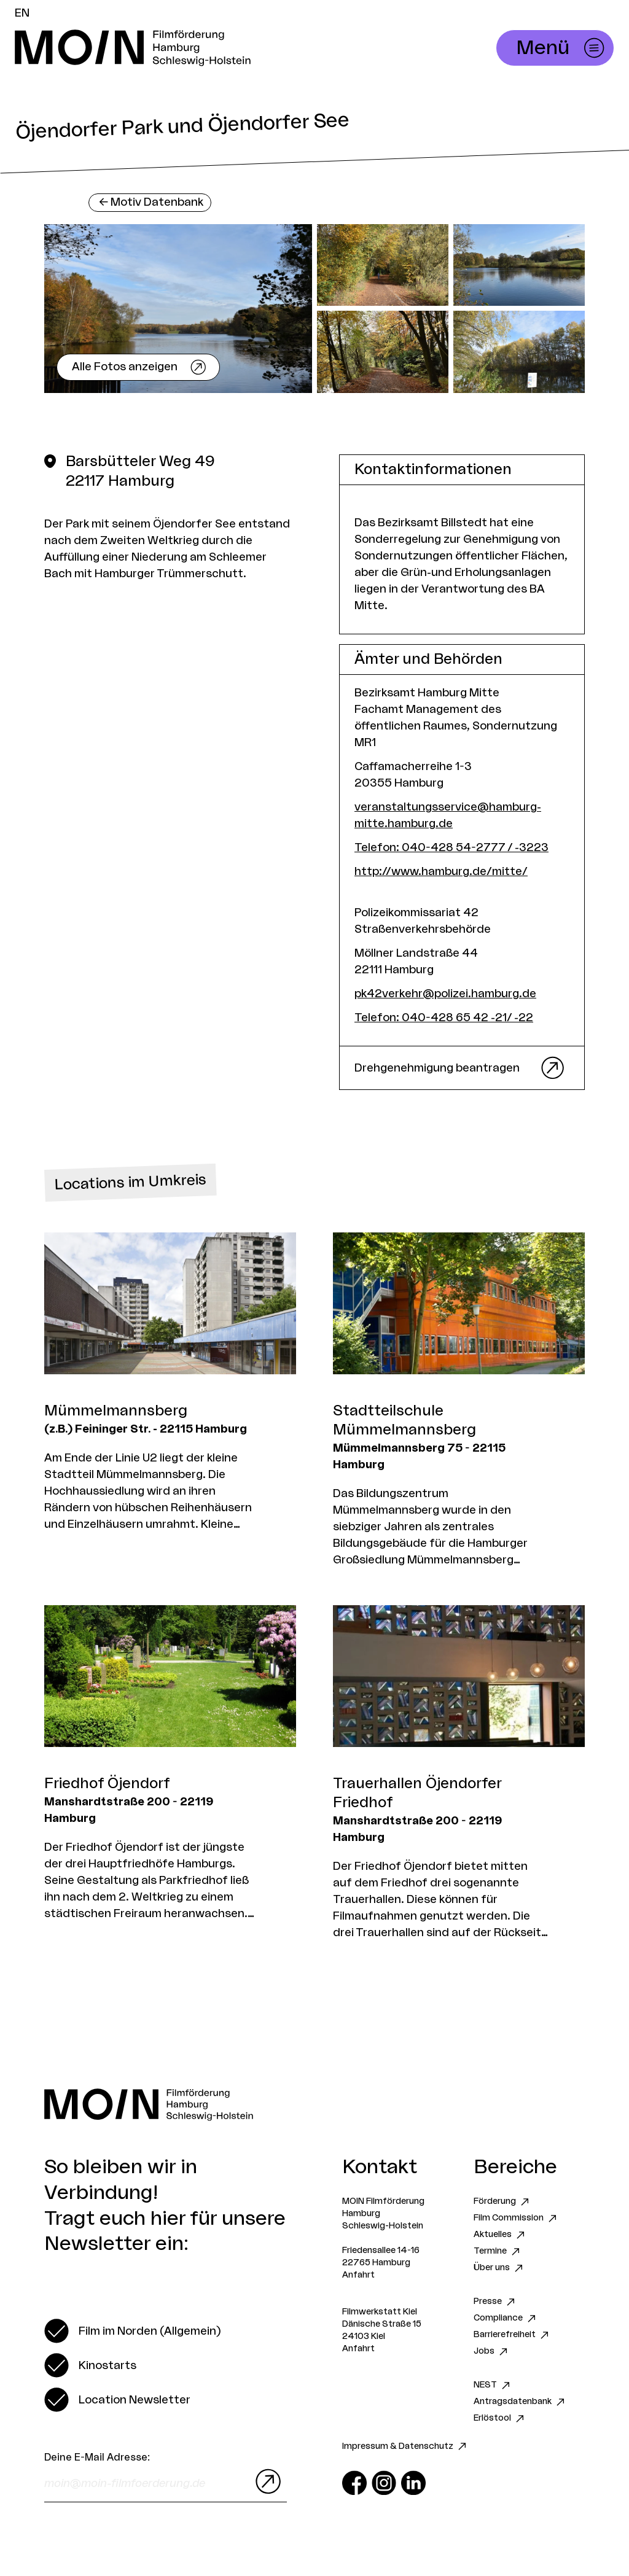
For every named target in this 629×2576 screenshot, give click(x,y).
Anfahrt (358, 2275)
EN (22, 12)
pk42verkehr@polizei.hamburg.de (445, 993)
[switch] (132, 2331)
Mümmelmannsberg (115, 1411)
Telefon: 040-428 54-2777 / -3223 (451, 847)
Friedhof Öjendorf (107, 1783)
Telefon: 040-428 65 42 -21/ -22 (443, 1017)
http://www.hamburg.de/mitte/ (441, 871)
